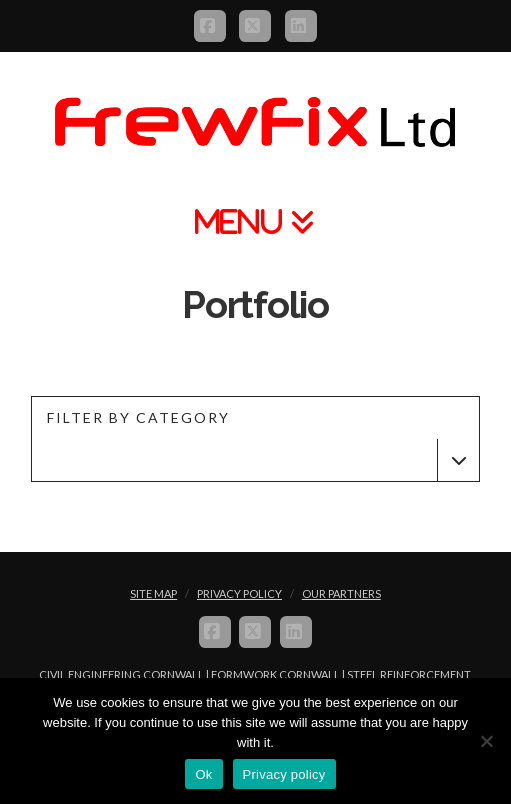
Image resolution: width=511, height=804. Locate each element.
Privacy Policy (239, 593)
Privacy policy (284, 774)
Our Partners (341, 593)
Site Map (153, 593)
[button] (255, 221)
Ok (203, 774)
